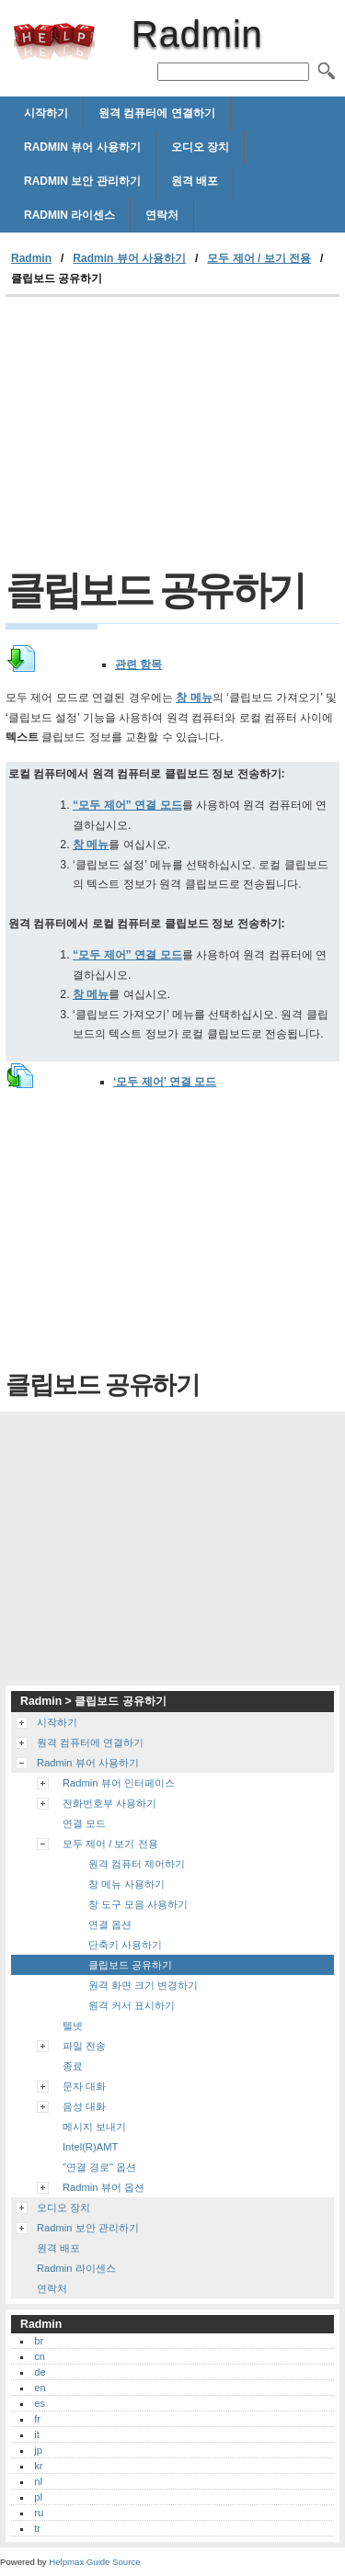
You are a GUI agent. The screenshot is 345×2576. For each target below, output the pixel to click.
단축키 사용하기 (125, 1944)
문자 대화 (84, 2086)
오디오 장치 (200, 147)
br (38, 2340)
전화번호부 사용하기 (109, 1803)
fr (37, 2418)
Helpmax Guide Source (94, 2562)
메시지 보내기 (94, 2126)
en (39, 2387)
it (37, 2434)
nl (38, 2481)
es (39, 2403)
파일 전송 (84, 2045)
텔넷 (73, 2025)
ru (38, 2512)
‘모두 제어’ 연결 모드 (164, 1081)
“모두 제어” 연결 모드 (127, 805)
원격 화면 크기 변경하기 (143, 1985)
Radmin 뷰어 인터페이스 (119, 1782)
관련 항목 (138, 664)
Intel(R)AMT (90, 2146)
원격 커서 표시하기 (131, 2005)
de (39, 2371)
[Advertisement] (172, 434)
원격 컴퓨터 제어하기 (136, 1863)
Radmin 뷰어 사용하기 (82, 147)
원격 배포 (194, 181)
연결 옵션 (110, 1924)
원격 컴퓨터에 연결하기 (156, 113)
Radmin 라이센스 (69, 215)
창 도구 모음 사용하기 (138, 1904)
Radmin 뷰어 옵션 (103, 2187)
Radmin (54, 41)
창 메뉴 (194, 697)
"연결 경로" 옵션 (99, 2167)
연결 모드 (84, 1823)
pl (38, 2496)
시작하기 (46, 113)
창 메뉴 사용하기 (126, 1883)
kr (38, 2465)
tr (37, 2528)
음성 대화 (84, 2106)
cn (39, 2356)
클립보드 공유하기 (130, 1964)
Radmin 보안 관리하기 (82, 181)
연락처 (161, 215)
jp (38, 2450)
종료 (73, 2065)
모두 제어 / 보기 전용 (259, 258)
